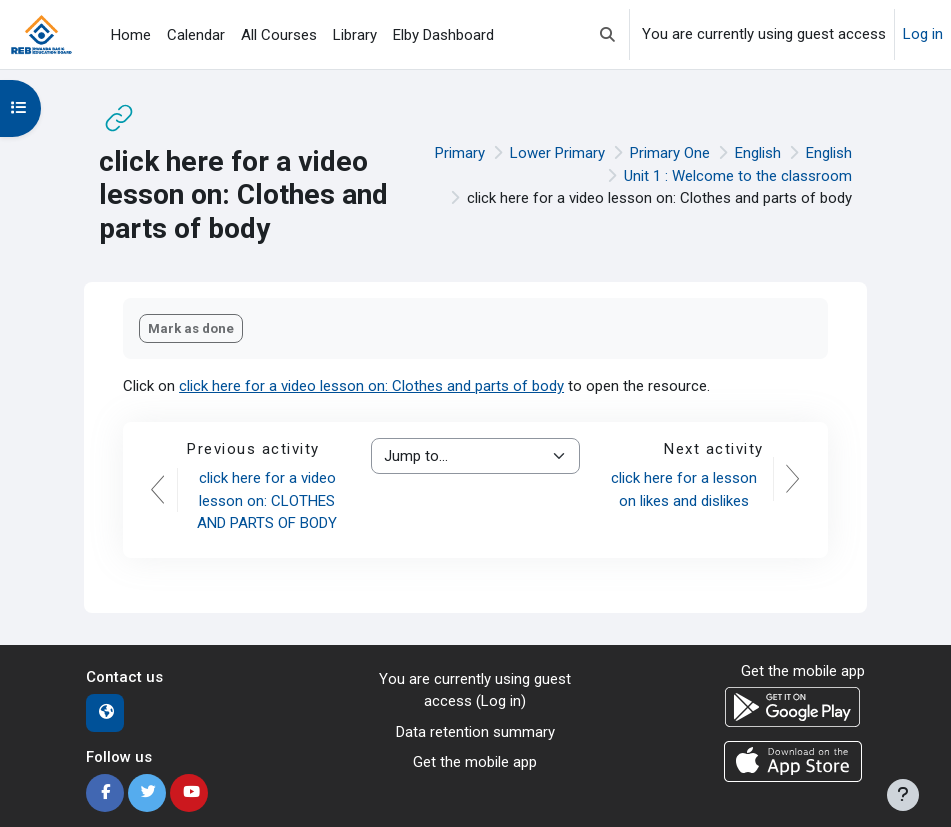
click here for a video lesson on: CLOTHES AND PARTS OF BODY (267, 500)
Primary (460, 153)
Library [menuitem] (355, 35)
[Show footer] (903, 795)
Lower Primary (557, 153)
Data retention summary (475, 732)
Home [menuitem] (131, 35)
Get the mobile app (475, 762)
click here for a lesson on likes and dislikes (684, 489)
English (758, 153)
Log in (923, 34)
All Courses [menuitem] (279, 35)
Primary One (670, 153)
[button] (607, 34)
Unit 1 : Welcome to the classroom (738, 176)
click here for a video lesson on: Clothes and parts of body (371, 386)
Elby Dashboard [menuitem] (443, 35)
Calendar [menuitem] (196, 35)
